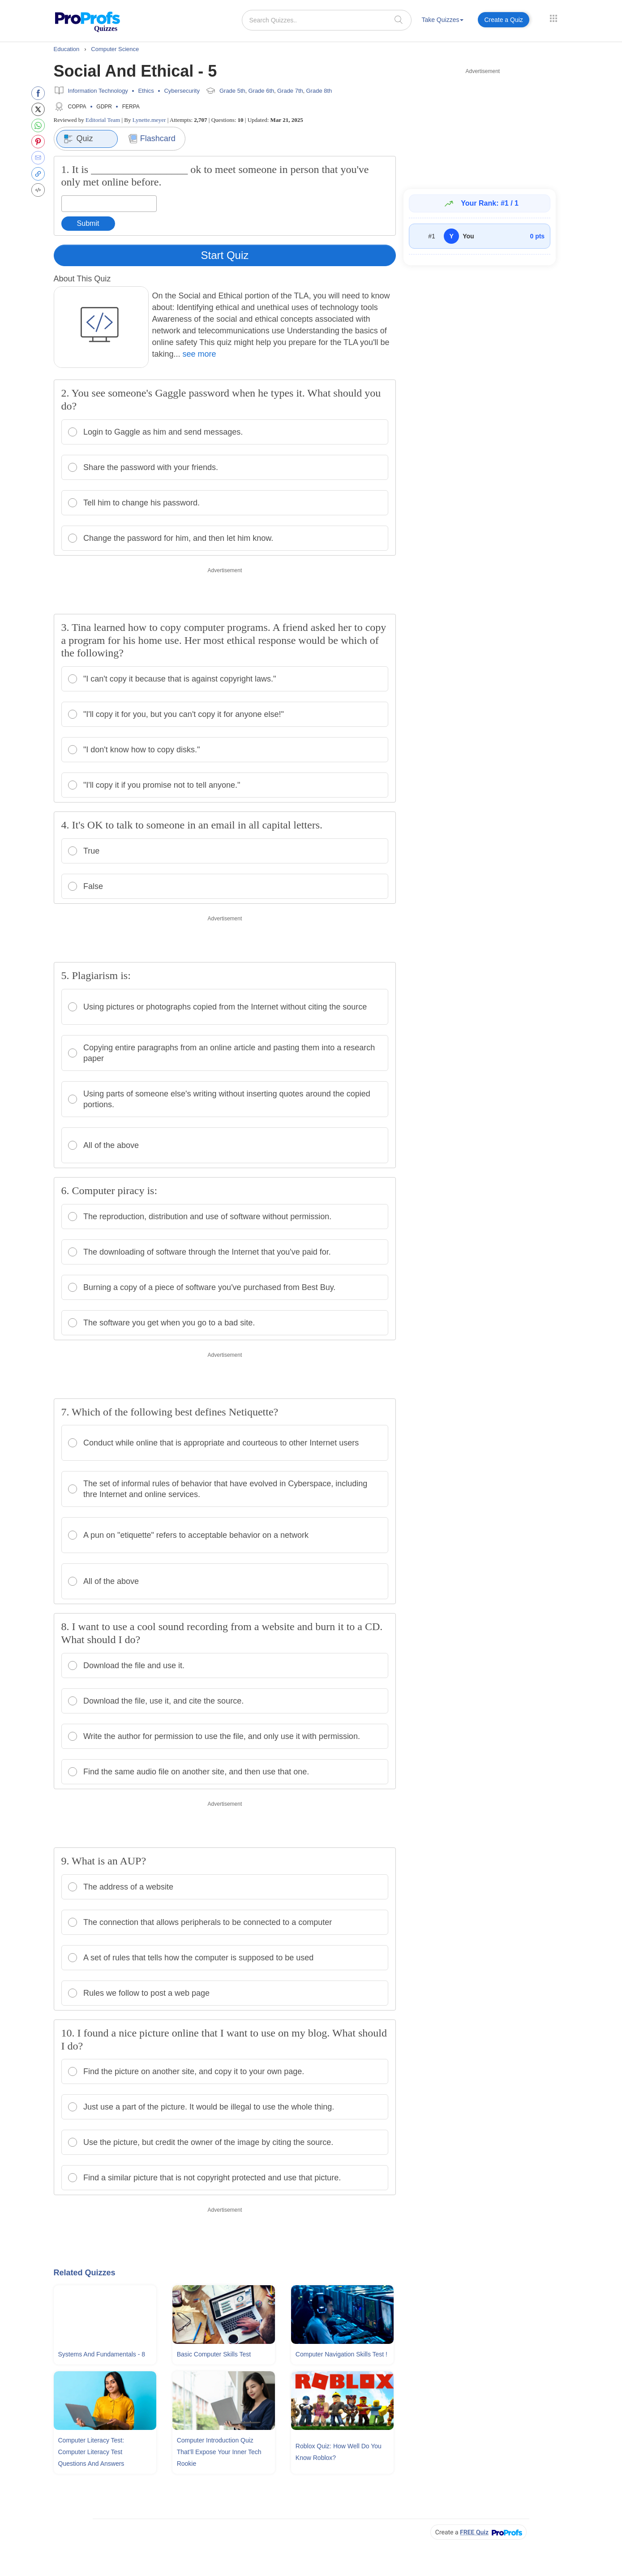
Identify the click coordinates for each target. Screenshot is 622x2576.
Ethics (146, 90)
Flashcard (152, 139)
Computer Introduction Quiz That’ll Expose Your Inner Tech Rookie (219, 2452)
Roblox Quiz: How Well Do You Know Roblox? (339, 2451)
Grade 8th (319, 90)
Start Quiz (225, 255)
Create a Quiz (503, 19)
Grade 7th (290, 90)
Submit (88, 223)
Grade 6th (261, 90)
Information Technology (98, 90)
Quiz (78, 139)
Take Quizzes (442, 19)
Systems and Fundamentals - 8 (102, 2354)
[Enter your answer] (109, 203)
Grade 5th (232, 90)
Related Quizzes (85, 2272)
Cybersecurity (181, 90)
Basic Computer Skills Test (214, 2354)
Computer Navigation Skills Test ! (341, 2354)
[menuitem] (442, 21)
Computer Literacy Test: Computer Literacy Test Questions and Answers (91, 2452)
